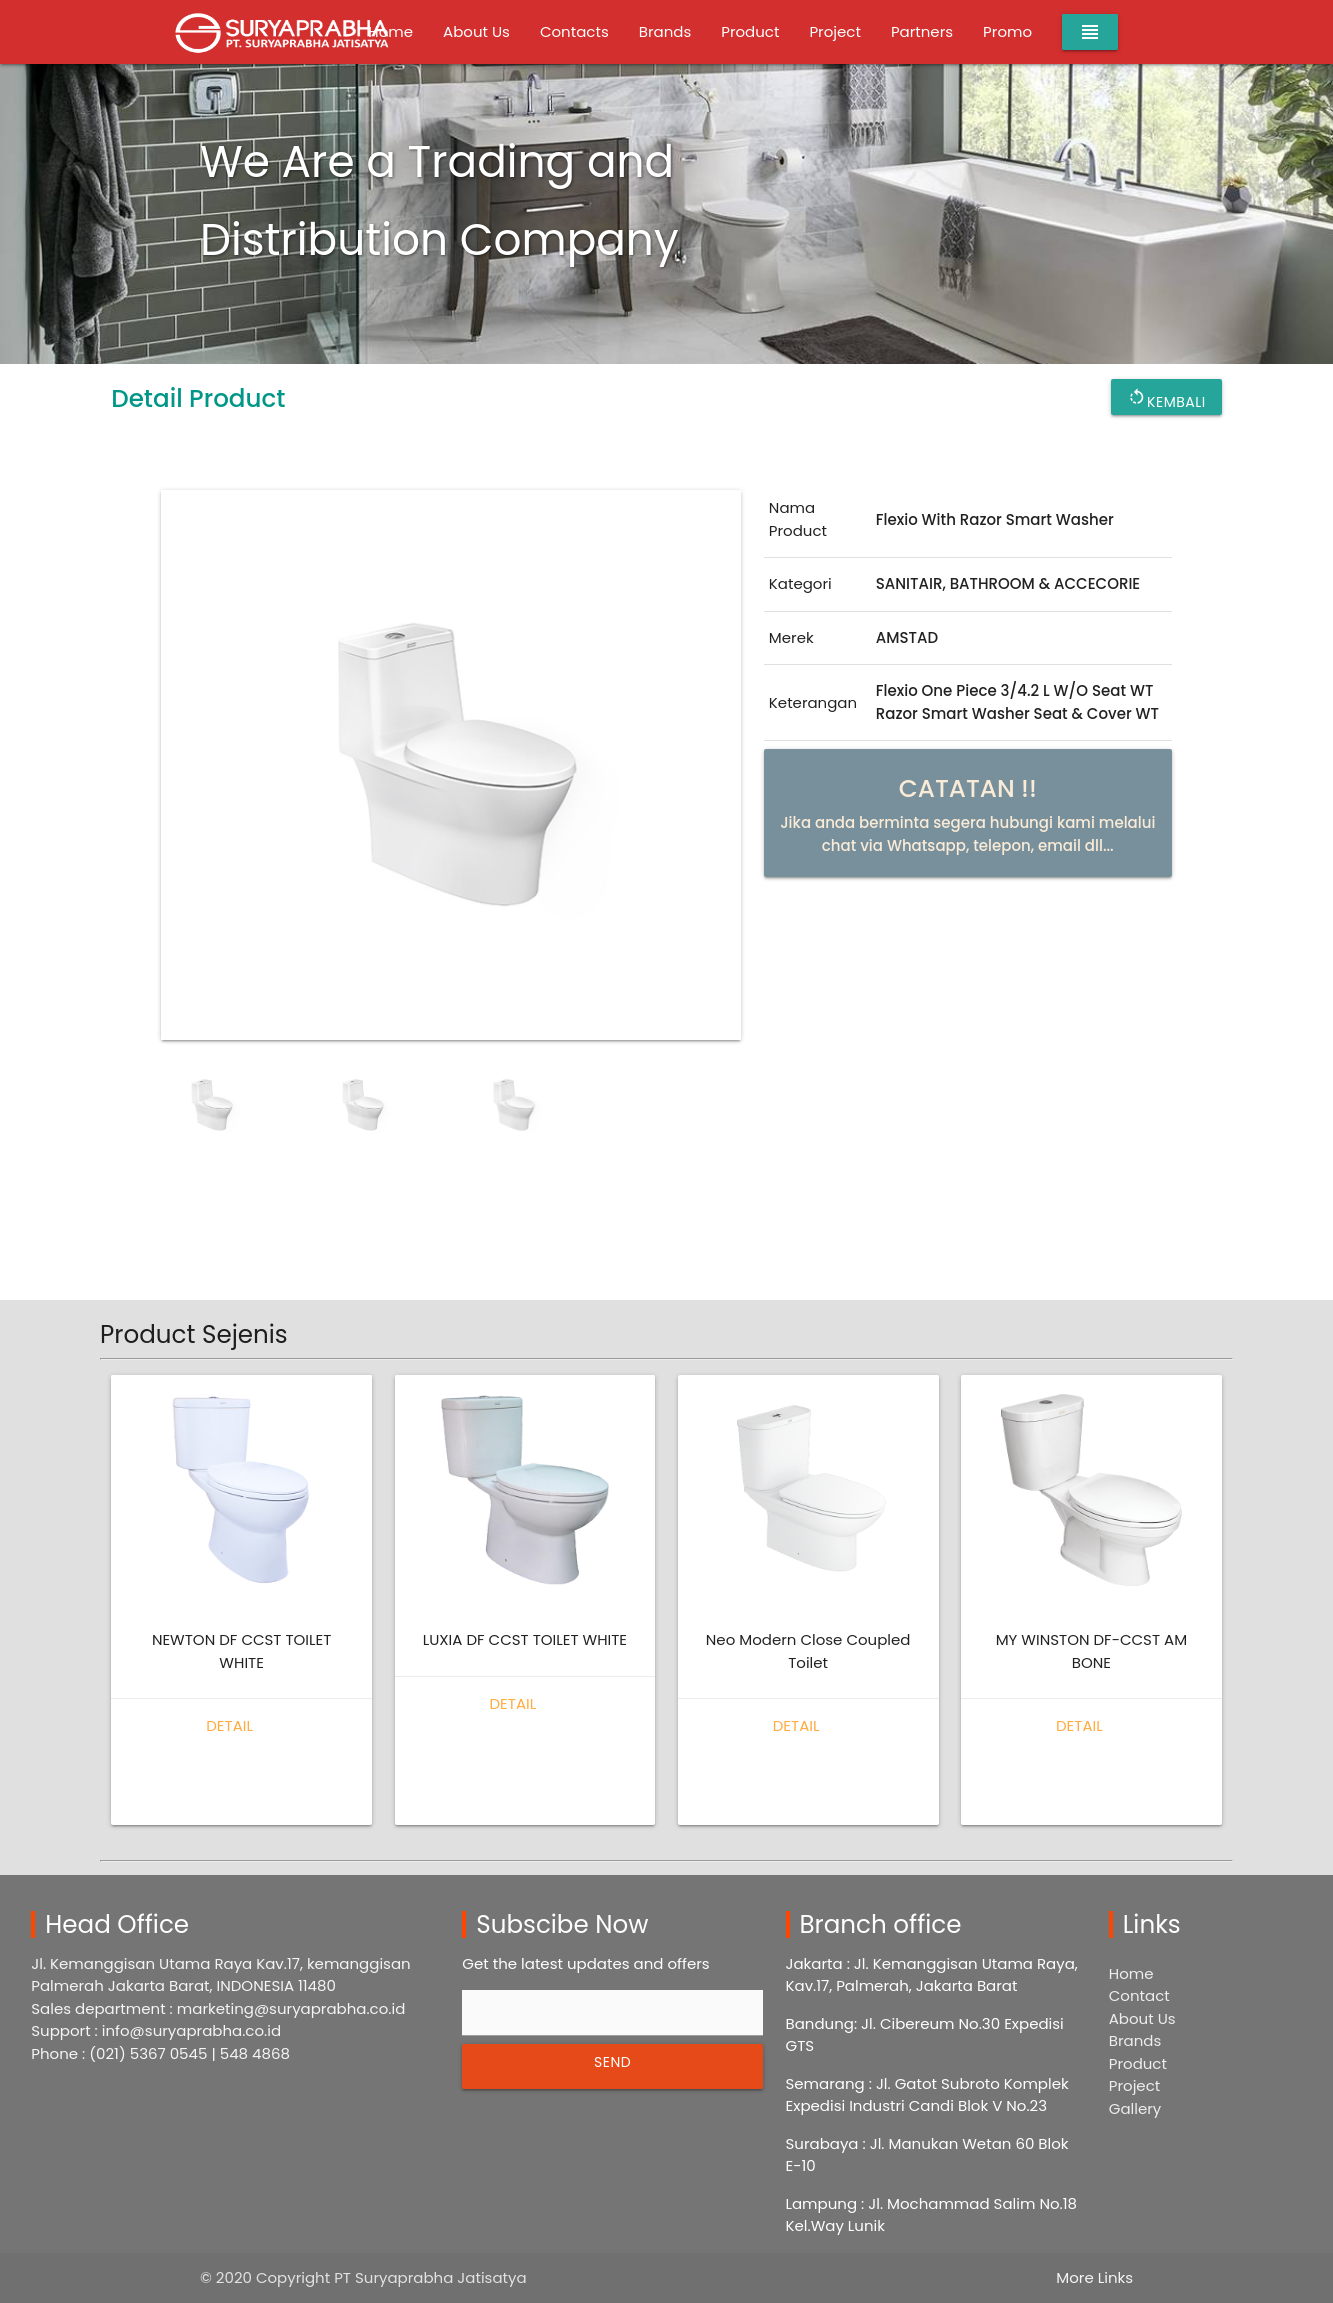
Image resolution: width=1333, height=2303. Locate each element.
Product (750, 31)
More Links (1094, 2277)
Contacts (574, 31)
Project (834, 31)
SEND (612, 2062)
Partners (922, 31)
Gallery (1135, 2108)
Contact (1139, 1995)
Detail (229, 1725)
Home (1131, 1973)
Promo (1007, 31)
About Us (476, 31)
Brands (665, 31)
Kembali (1166, 397)
